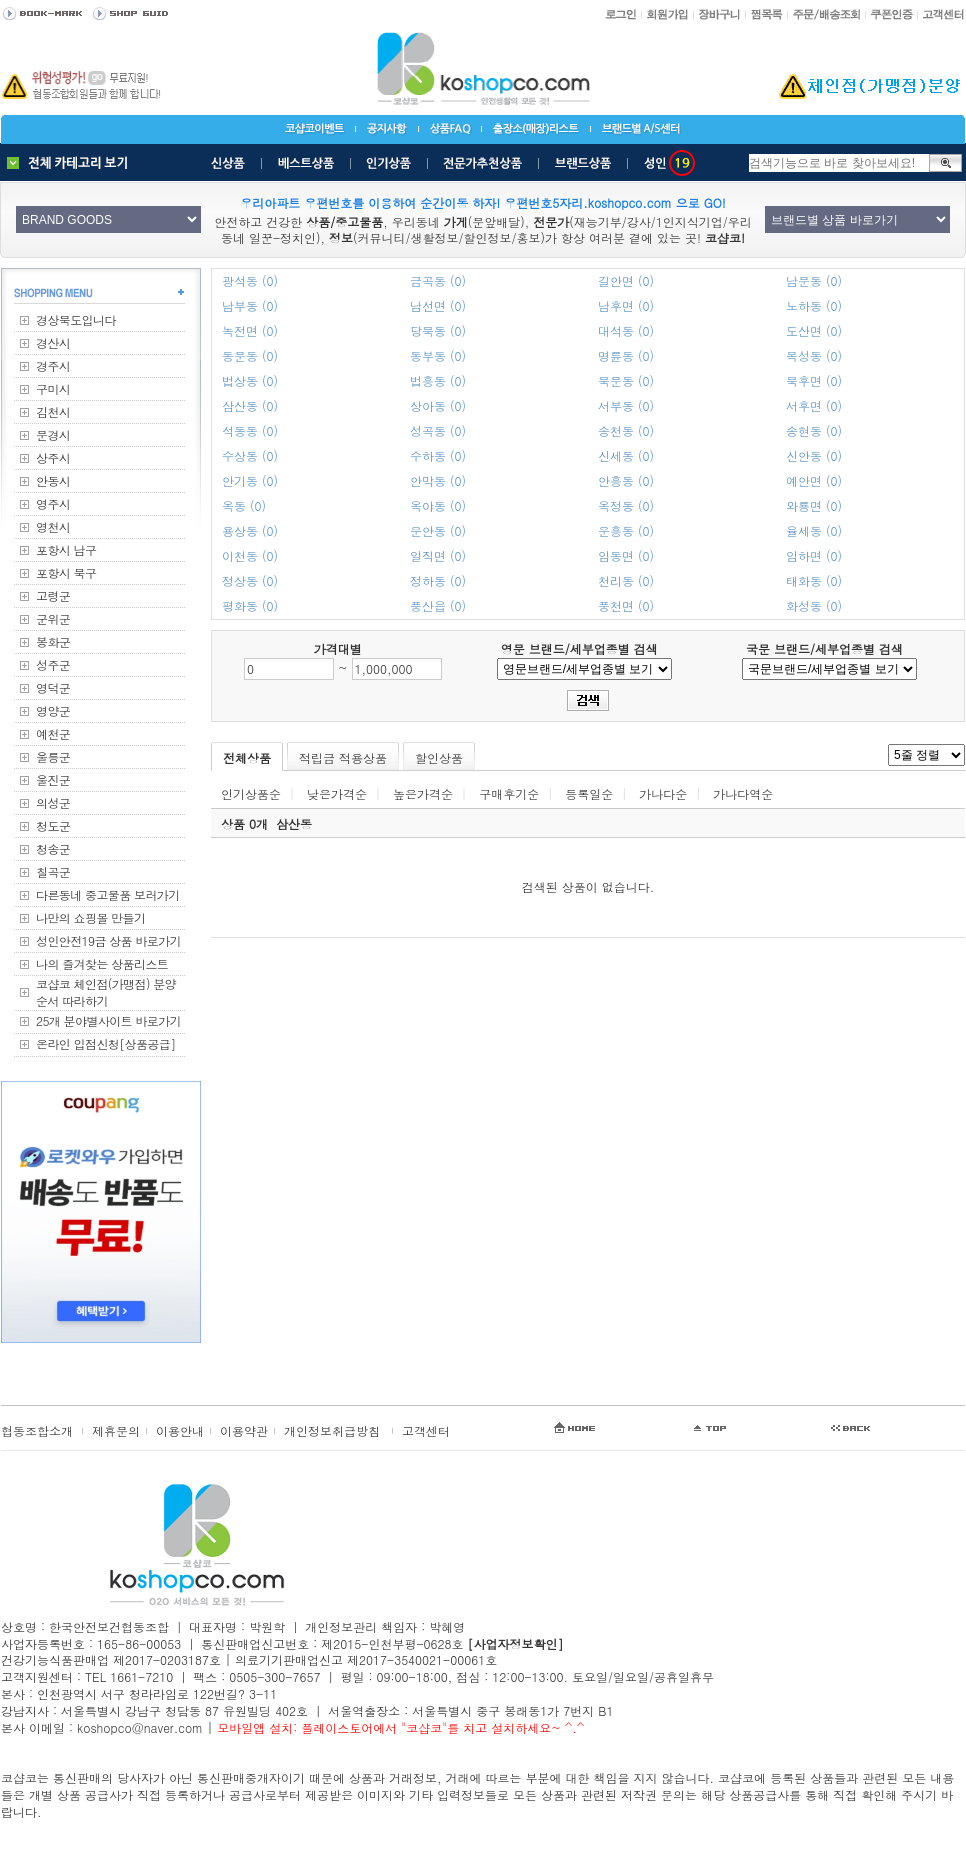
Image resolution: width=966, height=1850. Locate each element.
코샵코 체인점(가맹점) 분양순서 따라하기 (106, 992)
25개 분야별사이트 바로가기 (108, 1020)
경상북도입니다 (76, 319)
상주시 (53, 457)
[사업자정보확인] (515, 1643)
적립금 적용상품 (343, 757)
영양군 (53, 710)
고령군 (53, 595)
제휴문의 (116, 1430)
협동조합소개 (37, 1430)
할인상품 (439, 757)
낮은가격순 (337, 793)
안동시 (53, 480)
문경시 (53, 434)
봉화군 (53, 641)
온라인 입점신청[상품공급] (106, 1043)
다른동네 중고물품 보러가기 (108, 894)
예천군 (53, 733)
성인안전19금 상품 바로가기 (108, 940)
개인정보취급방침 (332, 1430)
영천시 (53, 526)
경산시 (53, 342)
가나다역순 (743, 793)
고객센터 (426, 1430)
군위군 (53, 618)
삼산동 (294, 823)
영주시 (53, 503)
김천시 (53, 411)
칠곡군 (53, 871)
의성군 (53, 802)
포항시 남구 (66, 549)
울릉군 (53, 756)
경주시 (53, 365)
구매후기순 (509, 793)
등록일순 (589, 793)
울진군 (53, 779)
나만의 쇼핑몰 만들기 (90, 917)
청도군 (53, 825)
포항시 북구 (66, 572)
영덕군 (53, 687)
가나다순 (663, 793)
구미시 (53, 388)
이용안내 (180, 1430)
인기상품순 (251, 793)
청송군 (53, 848)
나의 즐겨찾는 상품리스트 (102, 963)
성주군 (53, 664)
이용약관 (244, 1430)
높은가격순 (423, 793)
